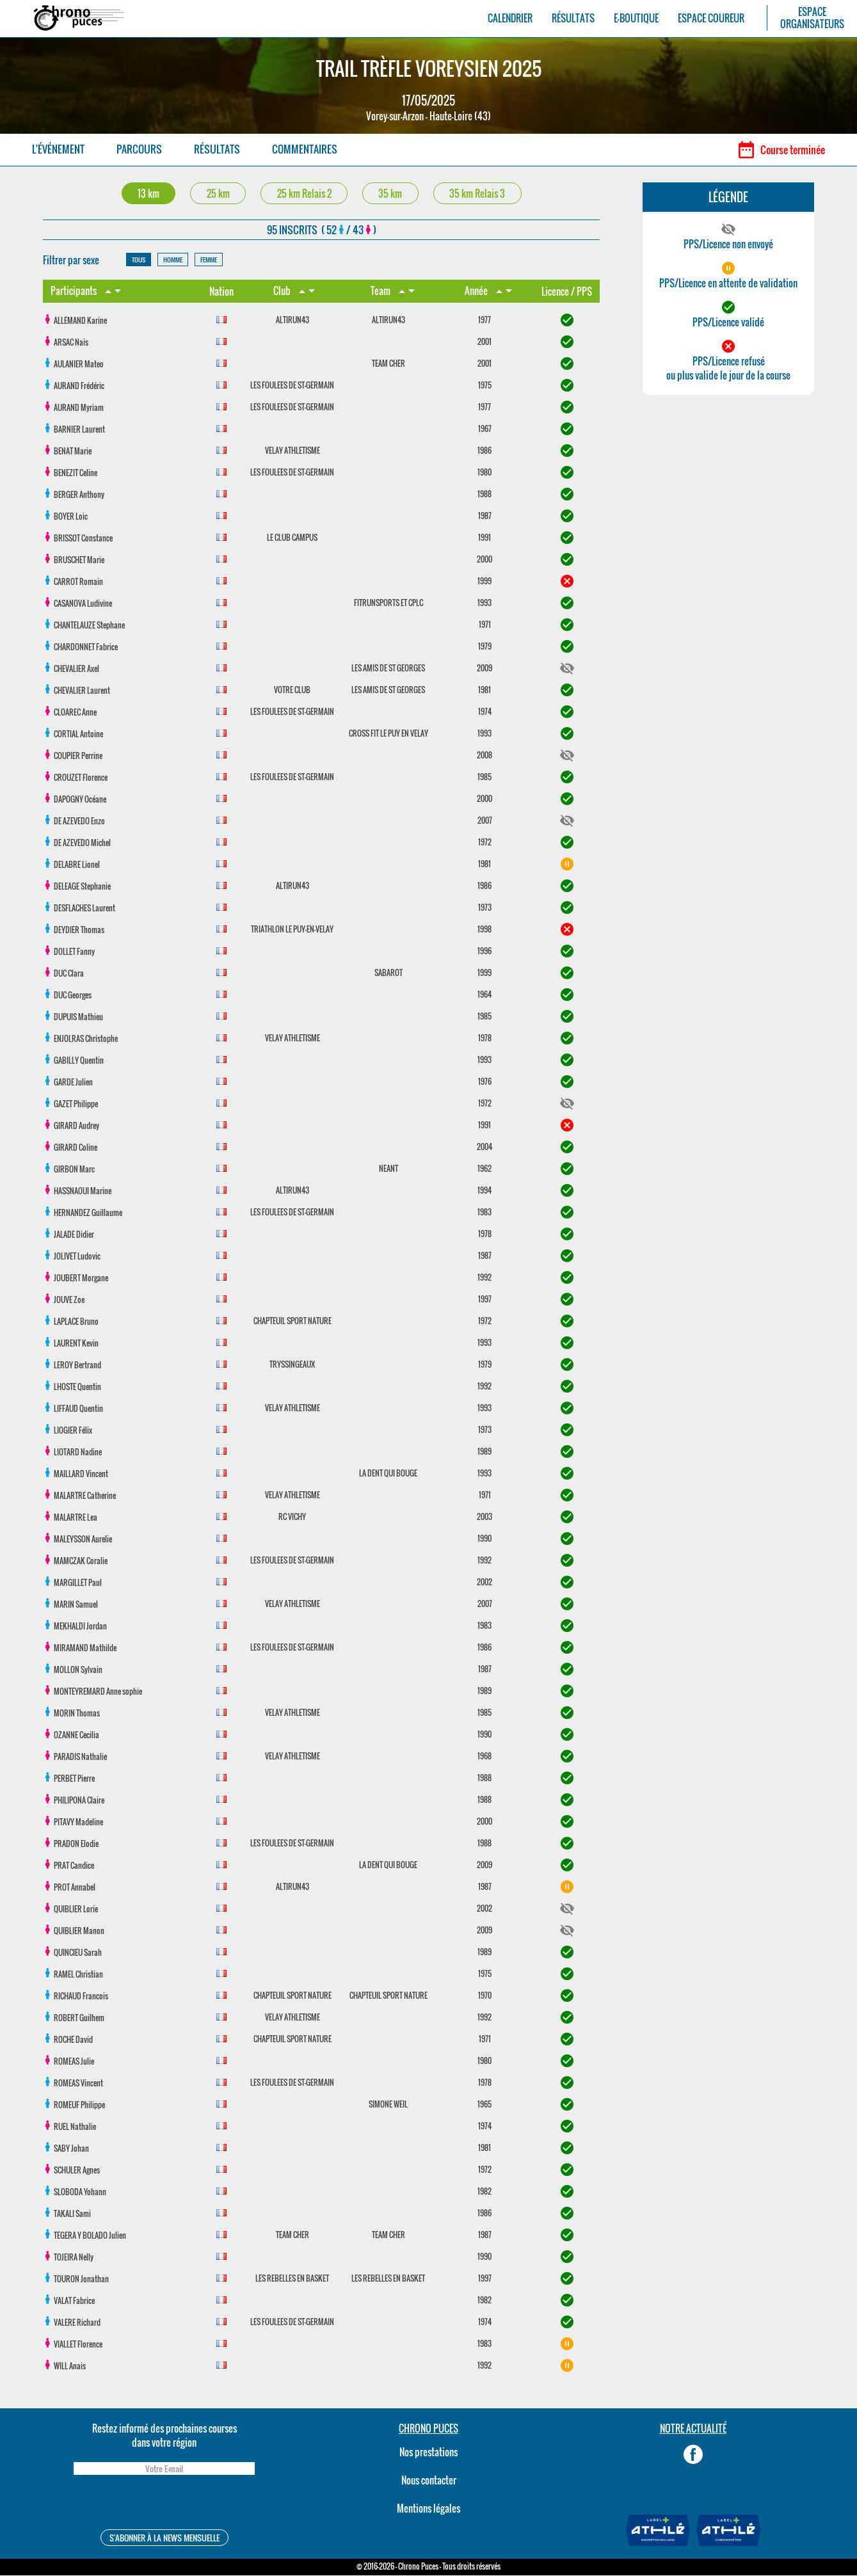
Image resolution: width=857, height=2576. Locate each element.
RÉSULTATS (573, 18)
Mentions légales (428, 2509)
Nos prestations (428, 2452)
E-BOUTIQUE (636, 18)
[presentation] (164, 2505)
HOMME (172, 261)
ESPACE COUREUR (711, 18)
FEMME (208, 261)
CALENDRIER (510, 18)
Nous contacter (428, 2481)
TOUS (138, 261)
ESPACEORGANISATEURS (812, 18)
